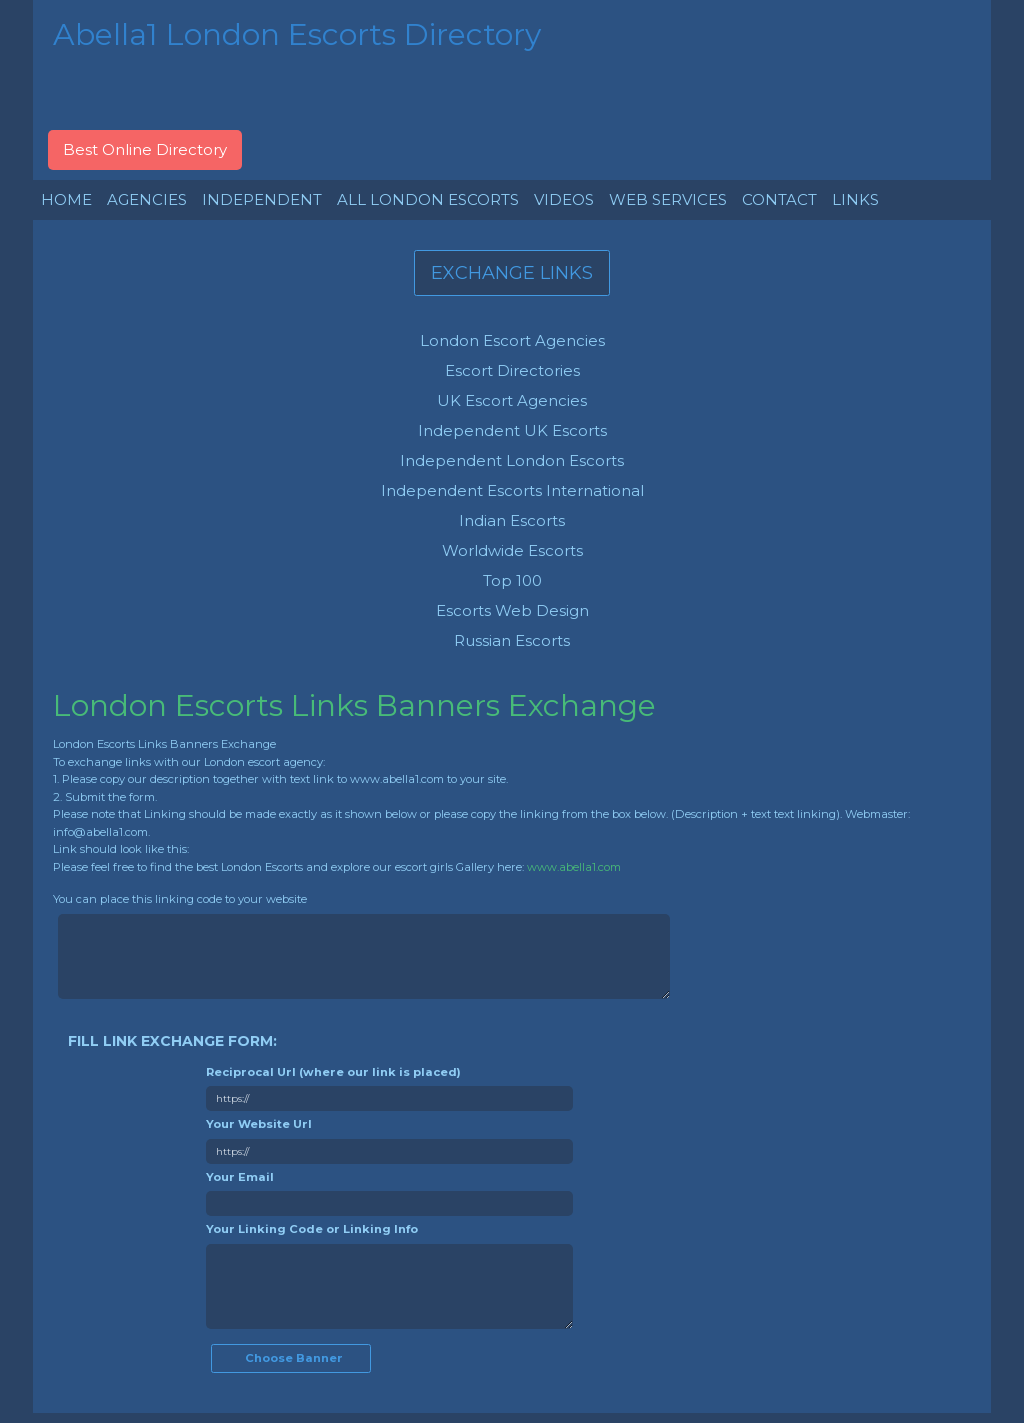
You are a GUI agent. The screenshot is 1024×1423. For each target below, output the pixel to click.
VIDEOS (564, 199)
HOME (66, 199)
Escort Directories (512, 370)
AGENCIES (147, 199)
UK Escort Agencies (512, 400)
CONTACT (779, 199)
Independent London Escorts (512, 460)
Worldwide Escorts (512, 550)
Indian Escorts (512, 520)
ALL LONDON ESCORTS (428, 199)
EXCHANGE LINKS (512, 273)
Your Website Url (259, 1124)
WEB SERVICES (668, 199)
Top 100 (512, 580)
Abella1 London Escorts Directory (297, 34)
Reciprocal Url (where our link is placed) (333, 1072)
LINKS (855, 199)
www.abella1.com (574, 867)
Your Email (240, 1177)
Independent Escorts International (512, 490)
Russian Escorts (512, 640)
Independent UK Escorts (512, 430)
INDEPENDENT (262, 199)
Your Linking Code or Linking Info (312, 1229)
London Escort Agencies (512, 340)
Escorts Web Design (512, 610)
